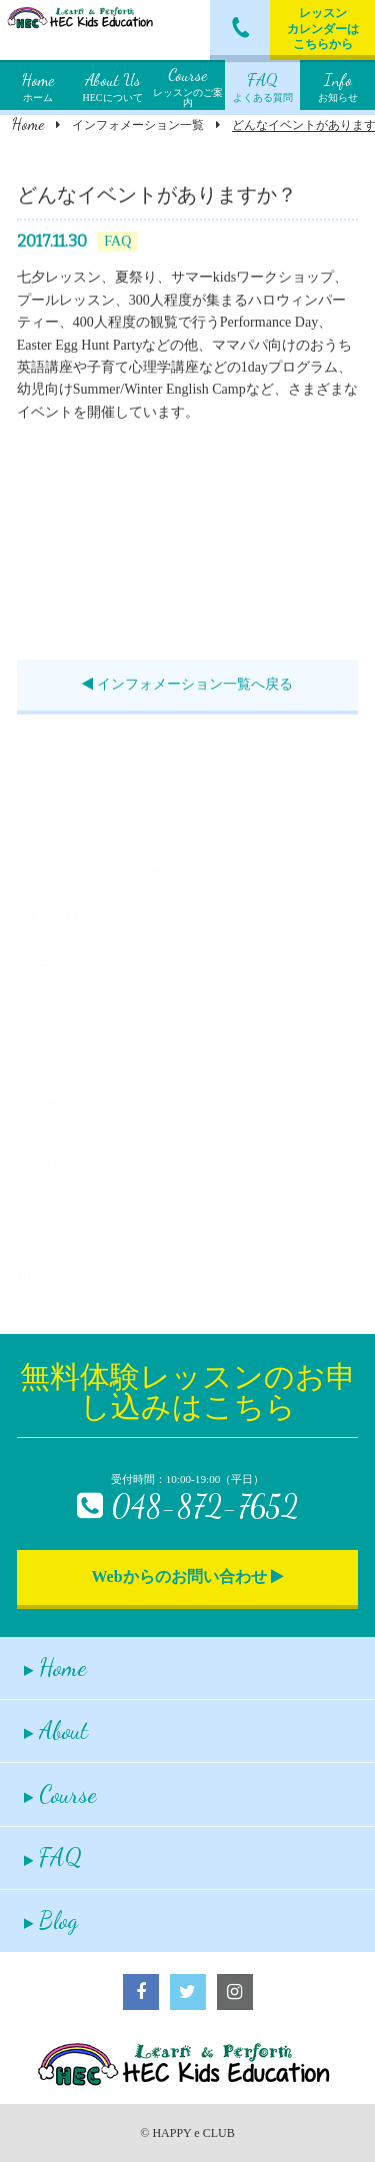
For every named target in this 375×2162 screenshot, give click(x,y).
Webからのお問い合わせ (187, 1576)
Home (28, 123)
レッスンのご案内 (188, 85)
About (56, 1730)
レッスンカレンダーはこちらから (323, 28)
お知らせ (338, 85)
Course (60, 1794)
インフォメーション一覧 (138, 125)
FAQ (53, 1857)
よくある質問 (263, 85)
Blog (51, 1920)
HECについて (113, 85)
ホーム (38, 85)
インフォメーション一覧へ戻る (187, 686)
